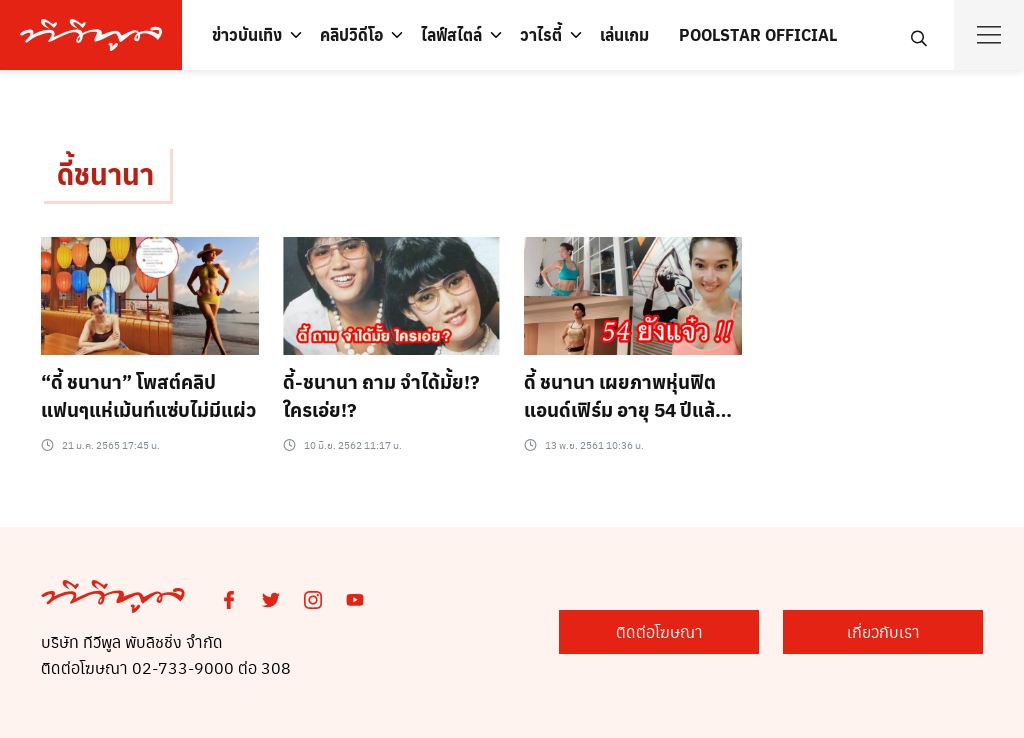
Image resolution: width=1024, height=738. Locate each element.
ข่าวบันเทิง (247, 34)
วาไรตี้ (541, 34)
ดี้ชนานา (105, 173)
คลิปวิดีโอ (351, 34)
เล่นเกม (624, 34)
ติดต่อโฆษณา (659, 631)
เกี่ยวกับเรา (883, 631)
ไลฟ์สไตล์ (451, 34)
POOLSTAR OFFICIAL (758, 34)
